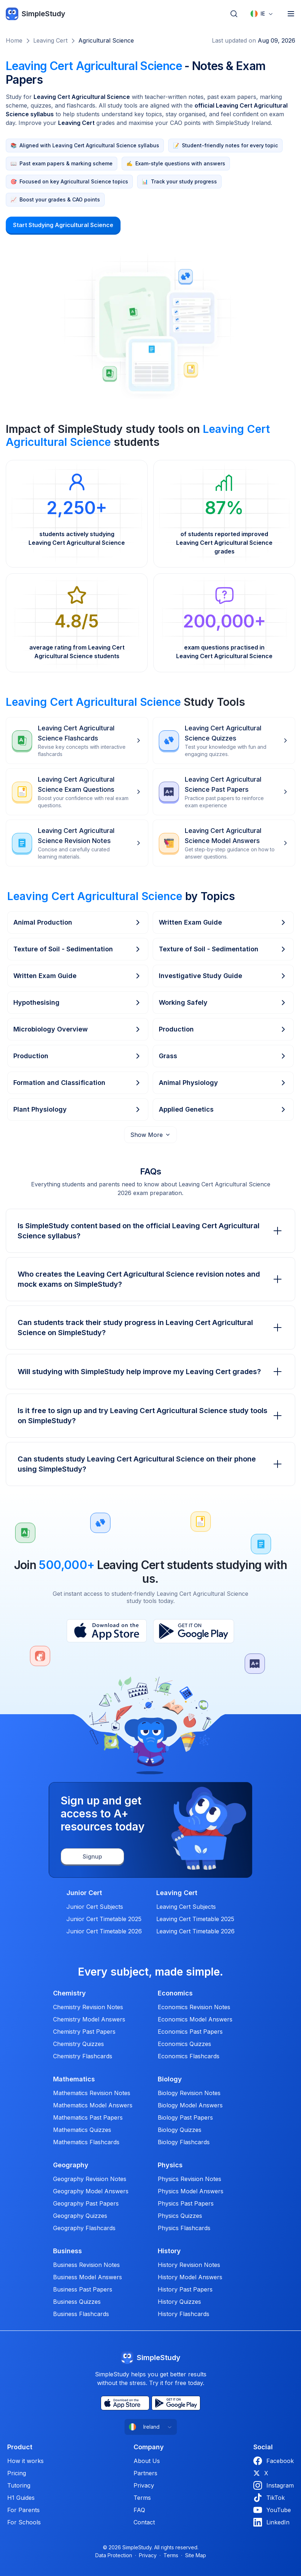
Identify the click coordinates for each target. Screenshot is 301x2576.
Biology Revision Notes (189, 2093)
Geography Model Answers (90, 2191)
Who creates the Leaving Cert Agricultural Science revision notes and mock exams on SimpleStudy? (150, 1279)
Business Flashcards (81, 2313)
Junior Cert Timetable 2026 (104, 1931)
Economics (175, 1993)
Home (14, 40)
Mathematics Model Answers (92, 2105)
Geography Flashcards (84, 2228)
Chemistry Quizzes (78, 2043)
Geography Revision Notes (89, 2178)
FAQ (139, 2510)
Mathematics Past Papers (88, 2117)
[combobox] (262, 14)
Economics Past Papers (190, 2031)
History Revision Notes (189, 2264)
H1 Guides (21, 2497)
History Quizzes (179, 2301)
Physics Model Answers (190, 2191)
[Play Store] (194, 1631)
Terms (142, 2497)
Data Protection (113, 2555)
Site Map (195, 2555)
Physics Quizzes (180, 2215)
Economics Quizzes (184, 2043)
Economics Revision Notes (194, 2007)
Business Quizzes (77, 2301)
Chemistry (69, 1993)
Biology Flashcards (184, 2142)
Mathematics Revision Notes (91, 2093)
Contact (144, 2522)
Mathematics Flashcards (86, 2142)
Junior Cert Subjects (94, 1906)
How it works (25, 2460)
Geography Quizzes (80, 2215)
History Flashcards (183, 2313)
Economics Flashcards (188, 2056)
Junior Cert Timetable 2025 (103, 1919)
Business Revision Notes (86, 2264)
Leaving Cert (50, 40)
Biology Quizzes (179, 2129)
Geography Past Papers (86, 2203)
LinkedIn (271, 2522)
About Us (147, 2460)
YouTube (272, 2510)
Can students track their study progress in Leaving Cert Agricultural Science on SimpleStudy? (150, 1327)
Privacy (144, 2485)
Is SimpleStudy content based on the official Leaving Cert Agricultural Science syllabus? (150, 1230)
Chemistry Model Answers (89, 2019)
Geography (70, 2165)
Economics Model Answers (195, 2019)
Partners (145, 2473)
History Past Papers (185, 2289)
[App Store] (106, 1631)
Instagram (273, 2485)
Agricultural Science (106, 40)
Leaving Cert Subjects (186, 1906)
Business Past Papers (82, 2289)
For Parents (23, 2510)
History (169, 2251)
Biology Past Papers (185, 2117)
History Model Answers (190, 2277)
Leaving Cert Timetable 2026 (195, 1931)
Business (67, 2251)
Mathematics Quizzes (82, 2129)
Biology (170, 2079)
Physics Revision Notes (189, 2178)
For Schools (24, 2522)
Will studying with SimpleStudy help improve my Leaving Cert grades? (150, 1371)
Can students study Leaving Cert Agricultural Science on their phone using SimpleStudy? (150, 1464)
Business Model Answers (87, 2277)
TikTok (269, 2497)
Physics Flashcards (184, 2228)
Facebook (273, 2460)
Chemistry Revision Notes (88, 2007)
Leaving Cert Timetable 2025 (195, 1919)
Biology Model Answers (190, 2105)
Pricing (16, 2473)
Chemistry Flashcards (82, 2056)
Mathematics (74, 2079)
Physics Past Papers (186, 2203)
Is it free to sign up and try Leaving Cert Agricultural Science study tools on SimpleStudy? (150, 1415)
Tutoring (18, 2485)
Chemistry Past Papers (84, 2031)
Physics (170, 2165)
